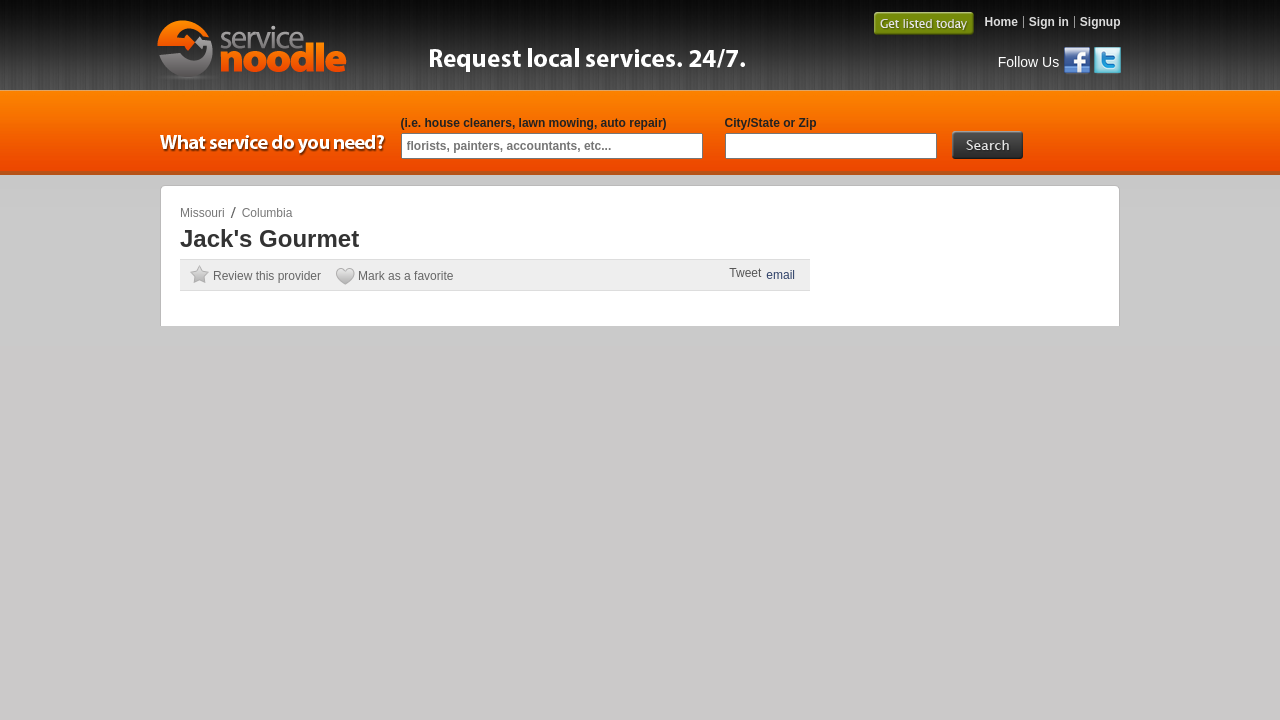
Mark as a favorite (405, 276)
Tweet (745, 273)
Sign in (1049, 22)
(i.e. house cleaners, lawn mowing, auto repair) (534, 123)
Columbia (267, 213)
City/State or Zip (771, 123)
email (780, 275)
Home (1000, 22)
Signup (1100, 22)
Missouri (202, 213)
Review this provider (267, 276)
